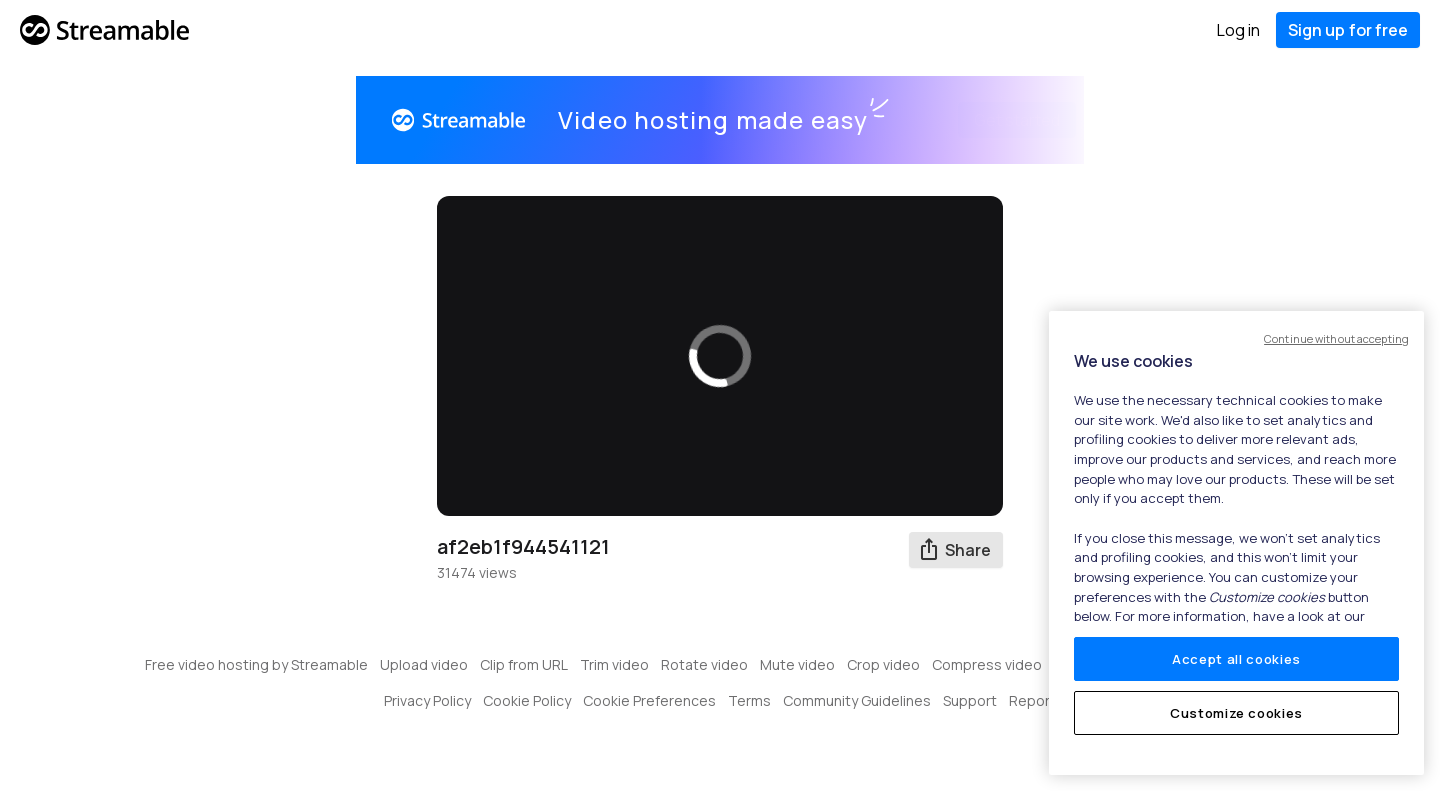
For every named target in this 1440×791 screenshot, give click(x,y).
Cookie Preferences (649, 700)
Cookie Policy (527, 700)
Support (970, 700)
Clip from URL (524, 664)
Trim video (614, 664)
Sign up (1348, 30)
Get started (993, 120)
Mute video (797, 664)
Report (1032, 700)
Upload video (424, 664)
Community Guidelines (857, 700)
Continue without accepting (1336, 338)
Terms (749, 700)
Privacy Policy (427, 700)
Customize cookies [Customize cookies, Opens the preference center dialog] (1236, 713)
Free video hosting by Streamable (256, 664)
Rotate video (704, 664)
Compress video (987, 664)
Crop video (883, 664)
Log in (1238, 30)
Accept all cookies (1236, 659)
